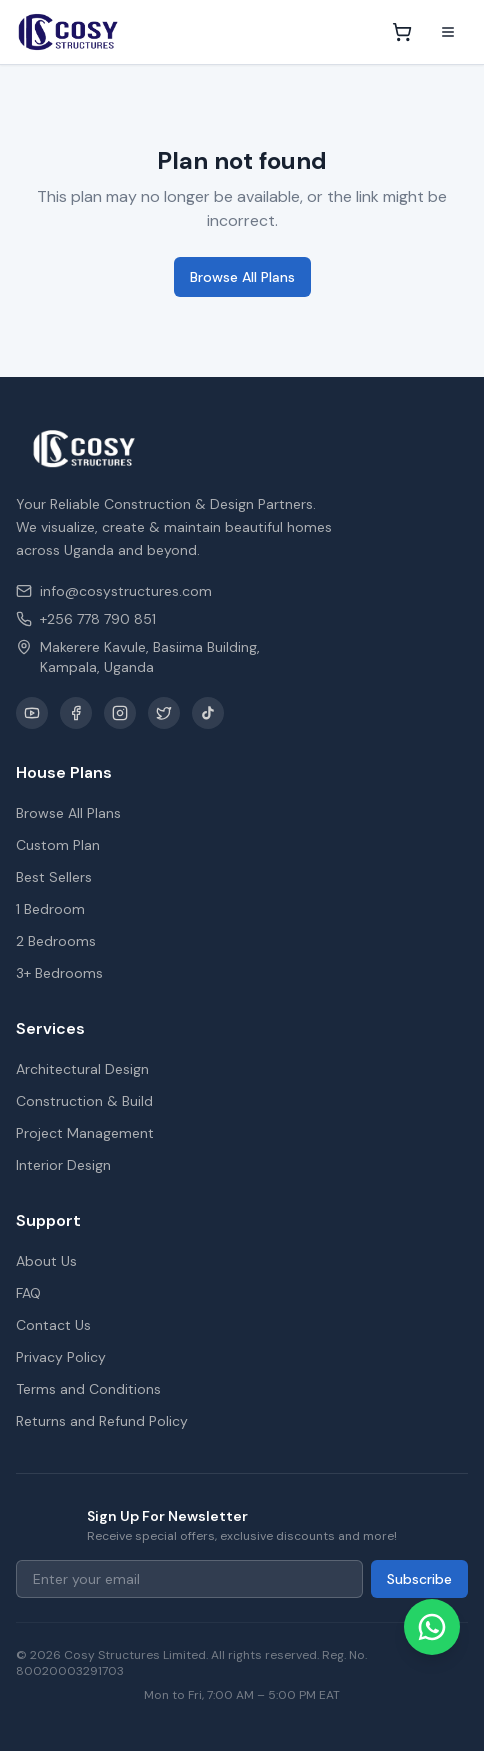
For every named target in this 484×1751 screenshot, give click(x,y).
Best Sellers (54, 877)
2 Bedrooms (56, 941)
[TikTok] (208, 713)
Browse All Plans (242, 277)
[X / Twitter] (164, 713)
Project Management (85, 1133)
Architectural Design (82, 1069)
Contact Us (53, 1325)
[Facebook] (76, 713)
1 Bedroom (50, 909)
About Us (46, 1261)
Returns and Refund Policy (102, 1421)
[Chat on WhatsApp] (432, 1627)
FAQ (28, 1293)
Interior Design (63, 1165)
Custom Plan (58, 845)
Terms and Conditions (88, 1389)
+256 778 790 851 (86, 619)
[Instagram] (120, 713)
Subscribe (419, 1579)
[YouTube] (32, 713)
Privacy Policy (61, 1357)
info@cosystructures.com (114, 591)
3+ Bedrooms (59, 973)
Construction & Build (84, 1101)
